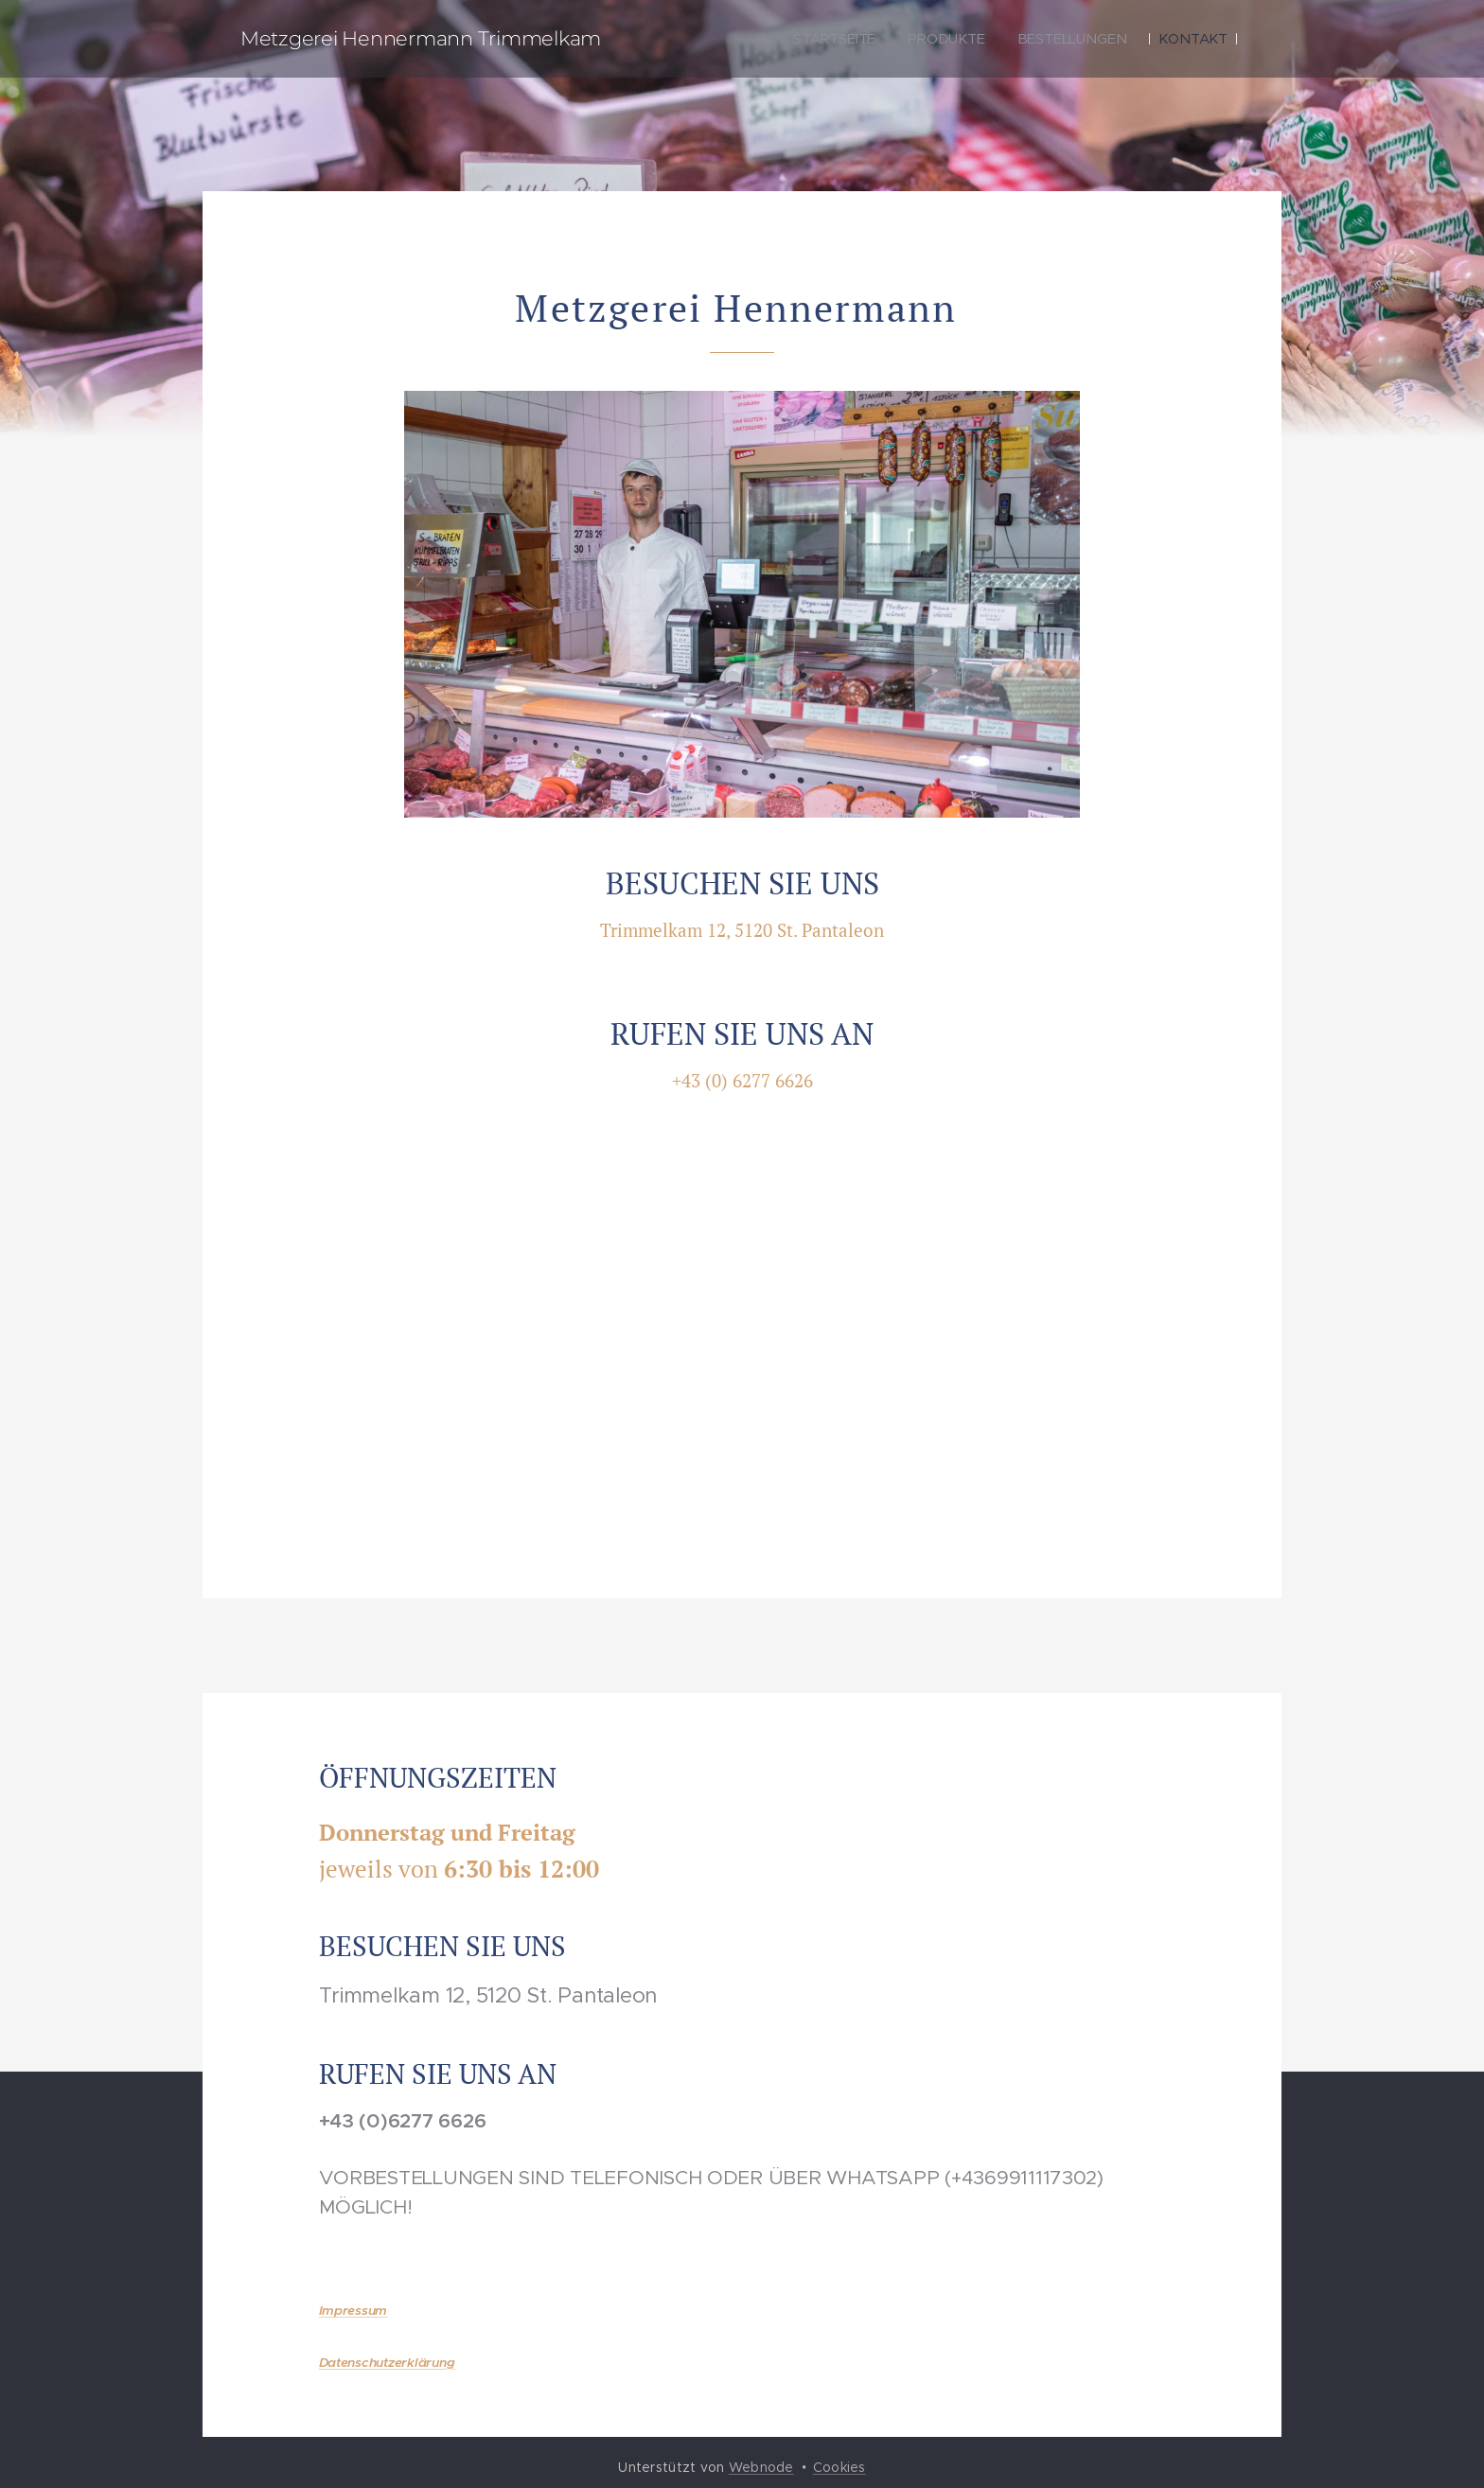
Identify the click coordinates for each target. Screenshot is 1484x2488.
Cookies (839, 2467)
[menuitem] (834, 38)
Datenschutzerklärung (387, 2363)
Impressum (353, 2311)
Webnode (761, 2467)
